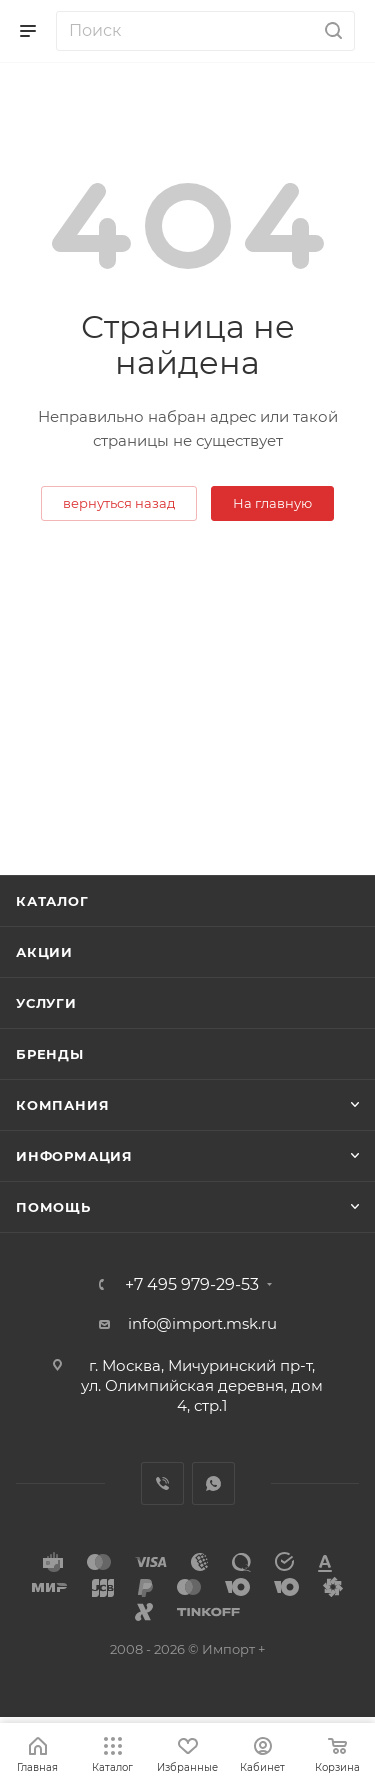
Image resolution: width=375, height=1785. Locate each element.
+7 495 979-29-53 (192, 1285)
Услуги (46, 1003)
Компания (62, 1105)
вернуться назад (119, 503)
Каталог (52, 901)
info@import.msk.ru (202, 1323)
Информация (74, 1156)
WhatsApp (213, 1483)
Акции (44, 952)
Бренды (50, 1054)
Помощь (53, 1207)
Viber (162, 1483)
